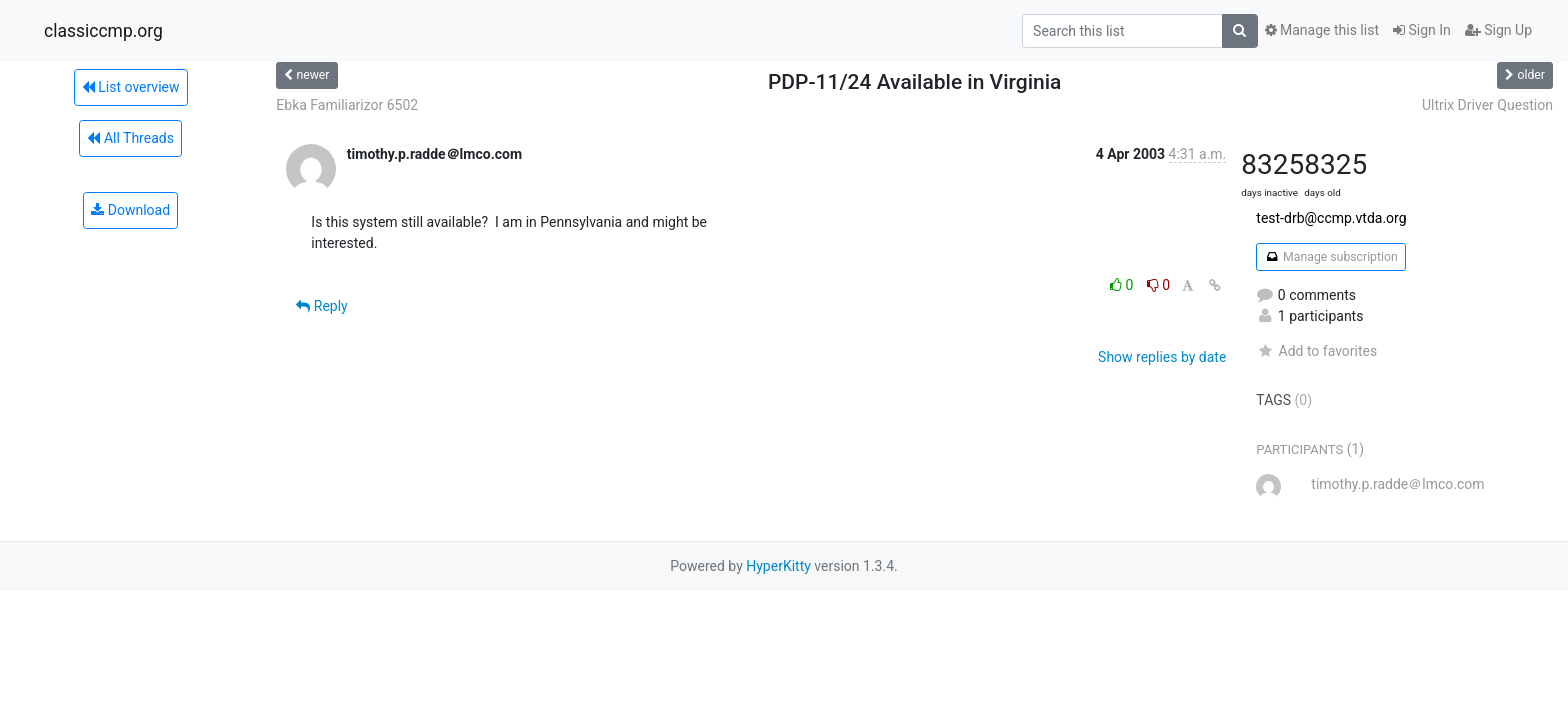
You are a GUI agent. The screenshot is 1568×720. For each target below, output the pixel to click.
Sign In (1422, 30)
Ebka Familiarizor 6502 (347, 105)
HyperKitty (778, 566)
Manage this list (1322, 30)
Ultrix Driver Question (1487, 105)
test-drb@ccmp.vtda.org (1331, 218)
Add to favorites (1316, 351)
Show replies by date (1162, 357)
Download (130, 210)
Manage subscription (1330, 257)
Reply (321, 306)
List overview (131, 87)
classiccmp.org (103, 31)
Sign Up (1498, 30)
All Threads (130, 138)
